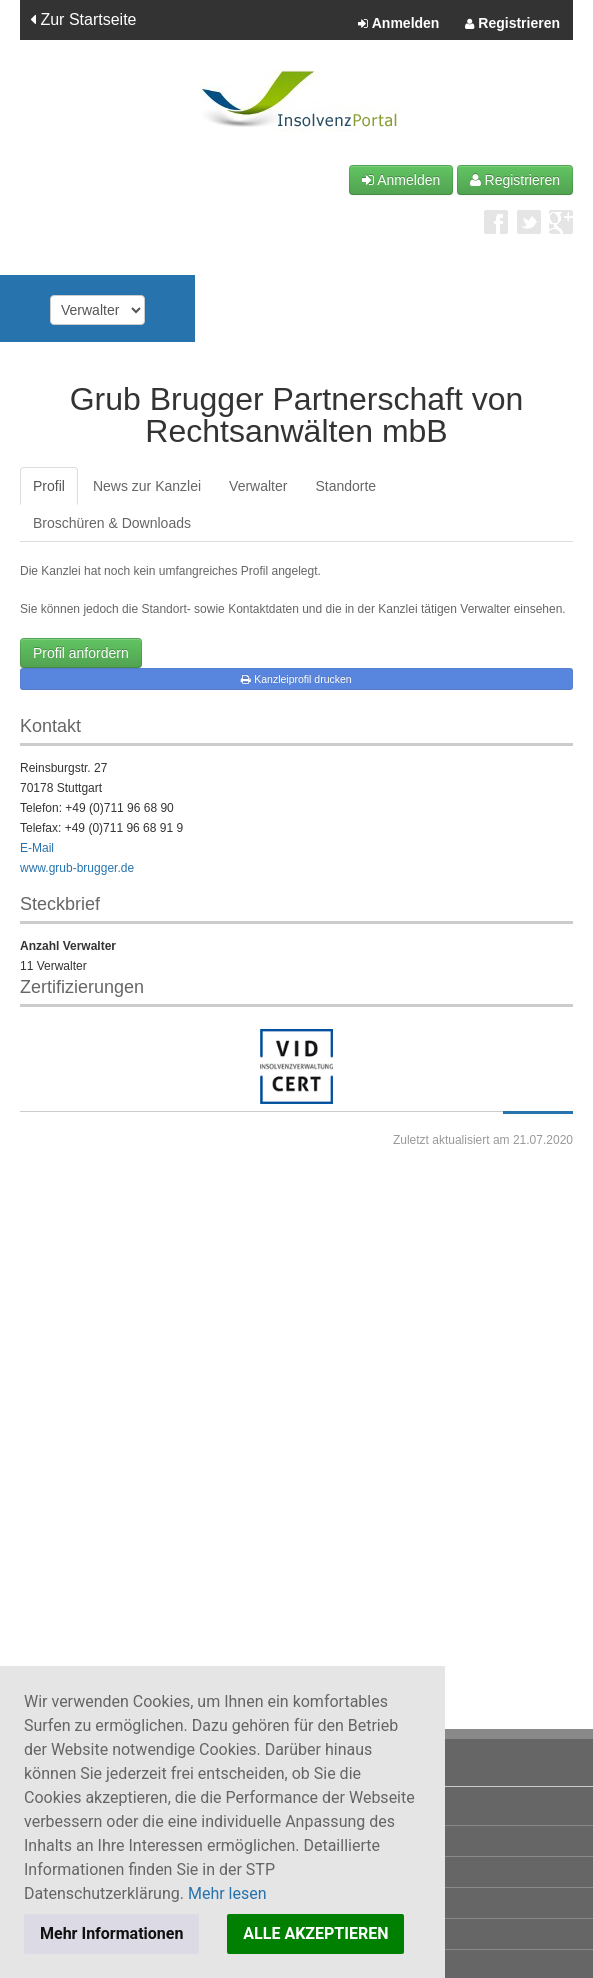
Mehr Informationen (111, 1933)
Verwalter (258, 486)
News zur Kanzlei (147, 486)
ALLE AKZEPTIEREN (315, 1933)
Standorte (345, 486)
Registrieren (512, 24)
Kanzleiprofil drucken (296, 679)
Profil (49, 486)
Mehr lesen (227, 1893)
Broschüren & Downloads (112, 523)
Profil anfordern (81, 653)
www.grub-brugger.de (77, 868)
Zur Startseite (83, 19)
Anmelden (398, 24)
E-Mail (37, 848)
